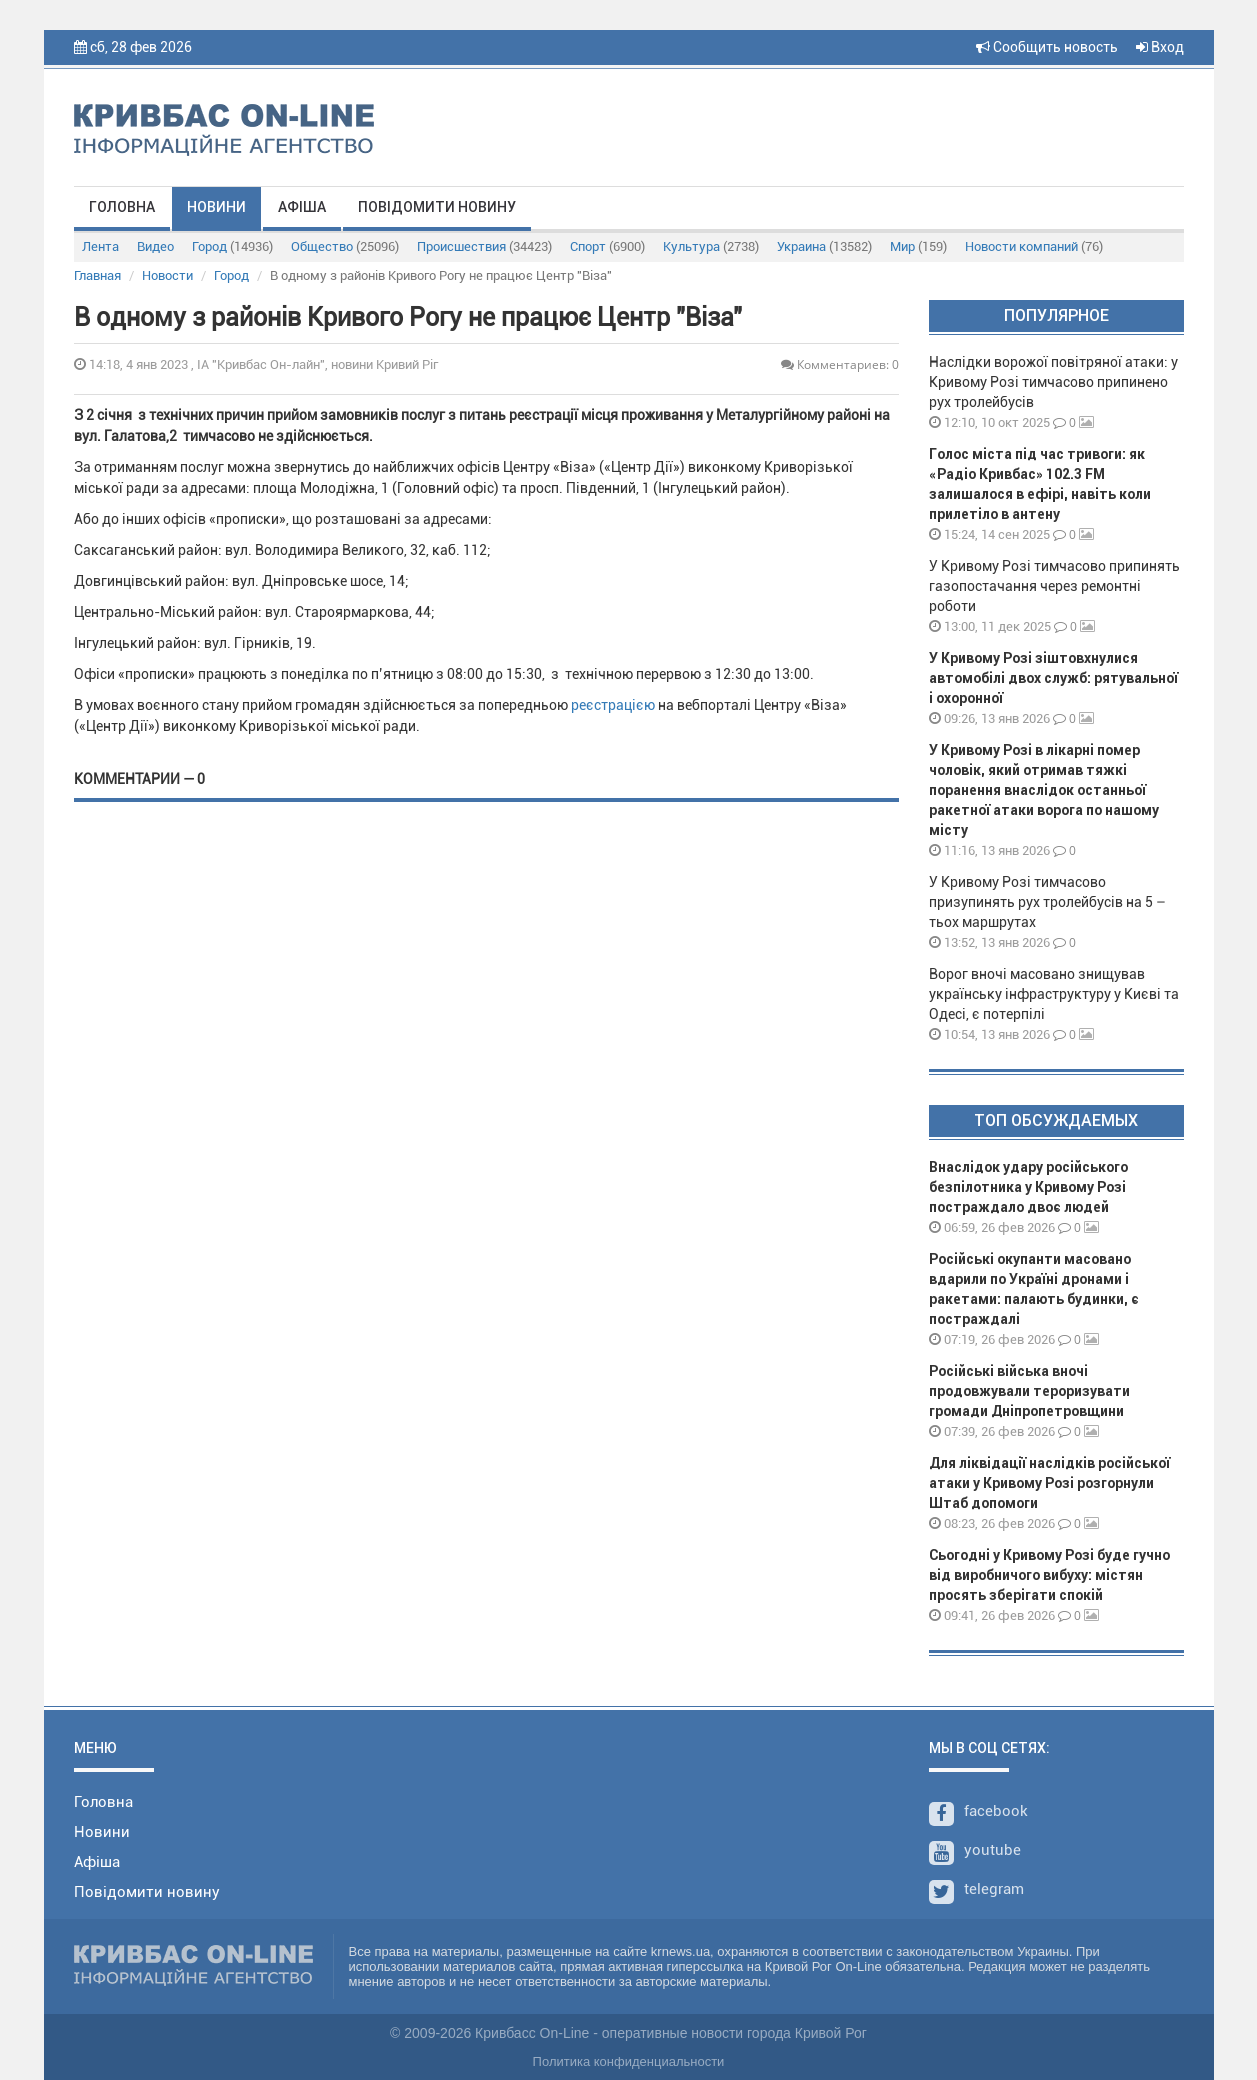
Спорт (607, 246)
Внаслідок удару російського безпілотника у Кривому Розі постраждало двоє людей (1028, 1187)
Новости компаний (1034, 246)
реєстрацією (613, 705)
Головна (122, 207)
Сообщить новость (1047, 47)
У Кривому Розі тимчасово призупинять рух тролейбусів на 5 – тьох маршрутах (1047, 902)
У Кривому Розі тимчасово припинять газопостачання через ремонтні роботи (1054, 586)
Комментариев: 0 (840, 364)
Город (232, 246)
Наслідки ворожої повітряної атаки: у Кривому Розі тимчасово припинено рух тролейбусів (1053, 382)
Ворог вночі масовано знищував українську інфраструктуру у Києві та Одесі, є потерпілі (1054, 994)
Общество (345, 246)
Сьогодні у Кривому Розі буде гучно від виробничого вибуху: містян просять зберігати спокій (1049, 1575)
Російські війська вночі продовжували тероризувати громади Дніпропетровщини (1029, 1391)
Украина (824, 246)
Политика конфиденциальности (629, 2061)
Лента (100, 246)
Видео (155, 246)
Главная (97, 275)
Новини (216, 207)
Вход (1160, 47)
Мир (918, 246)
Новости (167, 275)
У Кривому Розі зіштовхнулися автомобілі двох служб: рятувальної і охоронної (1053, 678)
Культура (711, 246)
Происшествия (484, 246)
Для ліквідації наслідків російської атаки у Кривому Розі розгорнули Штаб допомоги (1049, 1483)
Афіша (302, 207)
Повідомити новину (437, 207)
